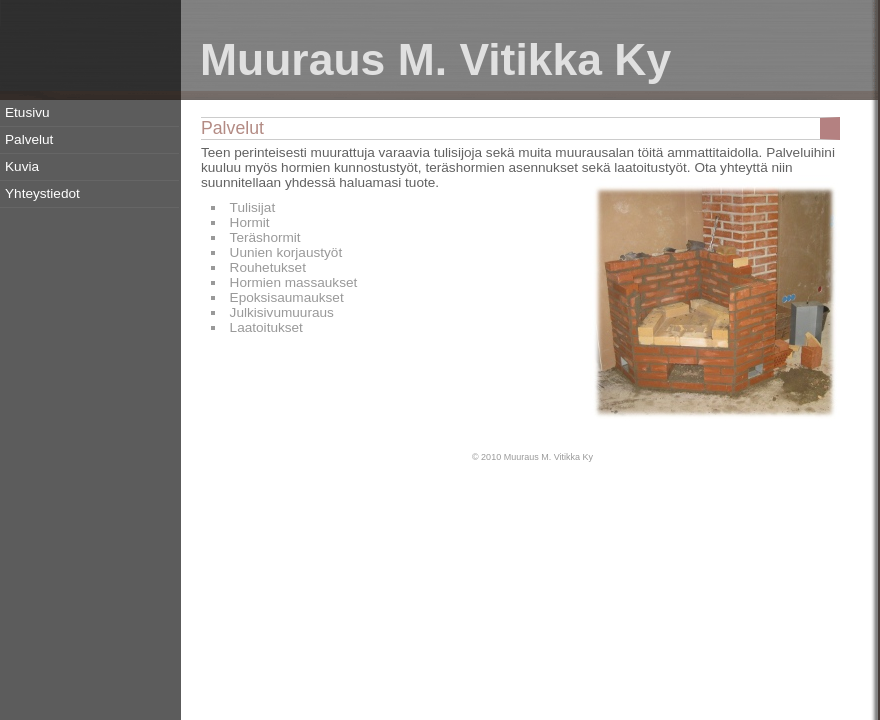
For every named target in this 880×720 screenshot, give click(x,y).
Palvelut (29, 139)
